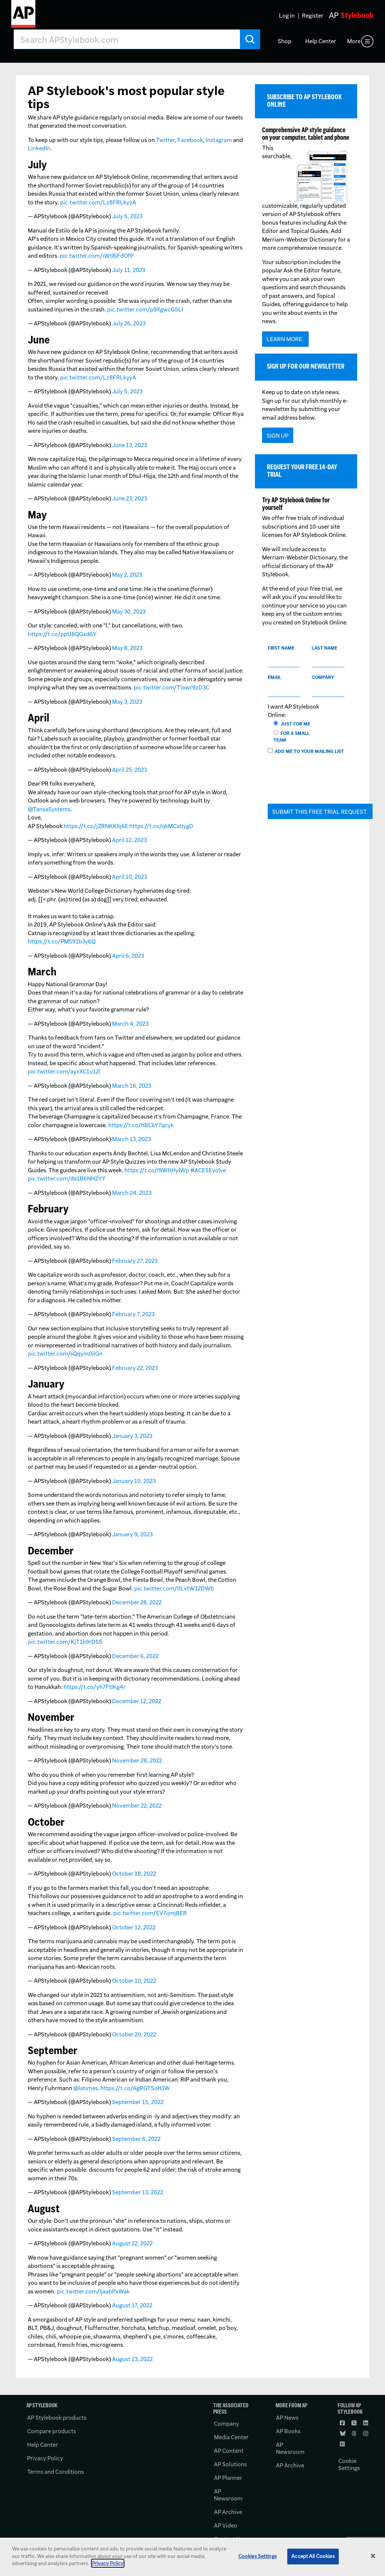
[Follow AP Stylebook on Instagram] (366, 2433)
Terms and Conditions (55, 2472)
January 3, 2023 (132, 1436)
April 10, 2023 (129, 877)
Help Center (320, 41)
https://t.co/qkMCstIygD (161, 826)
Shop (284, 41)
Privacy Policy (45, 2458)
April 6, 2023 (128, 956)
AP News (287, 2418)
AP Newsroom (228, 2494)
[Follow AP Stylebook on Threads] (354, 2433)
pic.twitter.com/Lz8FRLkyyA (98, 202)
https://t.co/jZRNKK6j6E (96, 826)
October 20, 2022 (134, 2034)
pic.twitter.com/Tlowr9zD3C (171, 687)
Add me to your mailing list (306, 751)
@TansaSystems (49, 809)
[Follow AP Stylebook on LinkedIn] (366, 2423)
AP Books (288, 2431)
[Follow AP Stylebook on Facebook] (343, 2423)
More (354, 41)
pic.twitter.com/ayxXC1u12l (64, 1071)
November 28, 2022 (137, 1760)
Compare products (51, 2431)
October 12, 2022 (134, 1927)
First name (281, 648)
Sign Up (277, 436)
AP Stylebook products (56, 2418)
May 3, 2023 (127, 702)
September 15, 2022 (138, 2102)
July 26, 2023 (129, 323)
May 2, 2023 (127, 575)
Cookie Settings (349, 2464)
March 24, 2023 (132, 1193)
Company (323, 677)
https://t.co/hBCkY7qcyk (141, 1125)
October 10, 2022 (134, 1981)
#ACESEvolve (208, 1170)
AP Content (229, 2451)
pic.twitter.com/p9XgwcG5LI (145, 309)
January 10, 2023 (134, 1481)
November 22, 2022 (137, 1806)
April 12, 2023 (129, 840)
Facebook (190, 140)
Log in (287, 16)
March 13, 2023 (131, 1139)
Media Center (231, 2437)
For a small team (291, 736)
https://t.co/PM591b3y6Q (61, 941)
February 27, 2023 (135, 1261)
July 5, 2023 (127, 216)
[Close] (373, 2556)
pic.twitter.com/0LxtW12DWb (174, 1588)
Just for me (292, 724)
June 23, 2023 (129, 498)
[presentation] (325, 783)
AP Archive (228, 2512)
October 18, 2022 (134, 1874)
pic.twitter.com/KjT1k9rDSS (65, 1642)
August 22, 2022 (132, 2243)
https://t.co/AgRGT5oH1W (135, 2088)
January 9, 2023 (132, 1534)
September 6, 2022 (136, 2139)
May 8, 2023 (127, 648)
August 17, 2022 (132, 2305)
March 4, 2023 (130, 1024)
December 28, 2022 (137, 1602)
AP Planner (228, 2478)
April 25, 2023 (129, 770)
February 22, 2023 (135, 1368)
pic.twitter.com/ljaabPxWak (93, 2291)
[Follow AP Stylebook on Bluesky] (343, 2433)
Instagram (219, 140)
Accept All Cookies (312, 2556)
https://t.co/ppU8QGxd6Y (62, 634)
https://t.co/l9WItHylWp (156, 1170)
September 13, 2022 (137, 2192)
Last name (324, 648)
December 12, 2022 (136, 1701)
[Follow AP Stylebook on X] (354, 2423)
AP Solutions (230, 2464)
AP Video (225, 2525)
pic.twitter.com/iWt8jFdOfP (96, 256)
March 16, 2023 (131, 1086)
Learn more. (285, 339)
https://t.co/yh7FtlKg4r (95, 1687)
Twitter (165, 140)
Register (312, 16)
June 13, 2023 (129, 445)
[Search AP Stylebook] (127, 39)
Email (274, 677)
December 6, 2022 (135, 1656)
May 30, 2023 (129, 611)
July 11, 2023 (128, 270)
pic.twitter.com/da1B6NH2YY (67, 1178)
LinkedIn (39, 148)
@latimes (85, 2088)
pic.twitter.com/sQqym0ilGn (65, 1354)
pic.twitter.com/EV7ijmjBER (150, 1913)
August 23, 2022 (132, 2359)
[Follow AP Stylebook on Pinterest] (343, 2444)
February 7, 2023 (133, 1314)
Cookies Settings (257, 2556)
